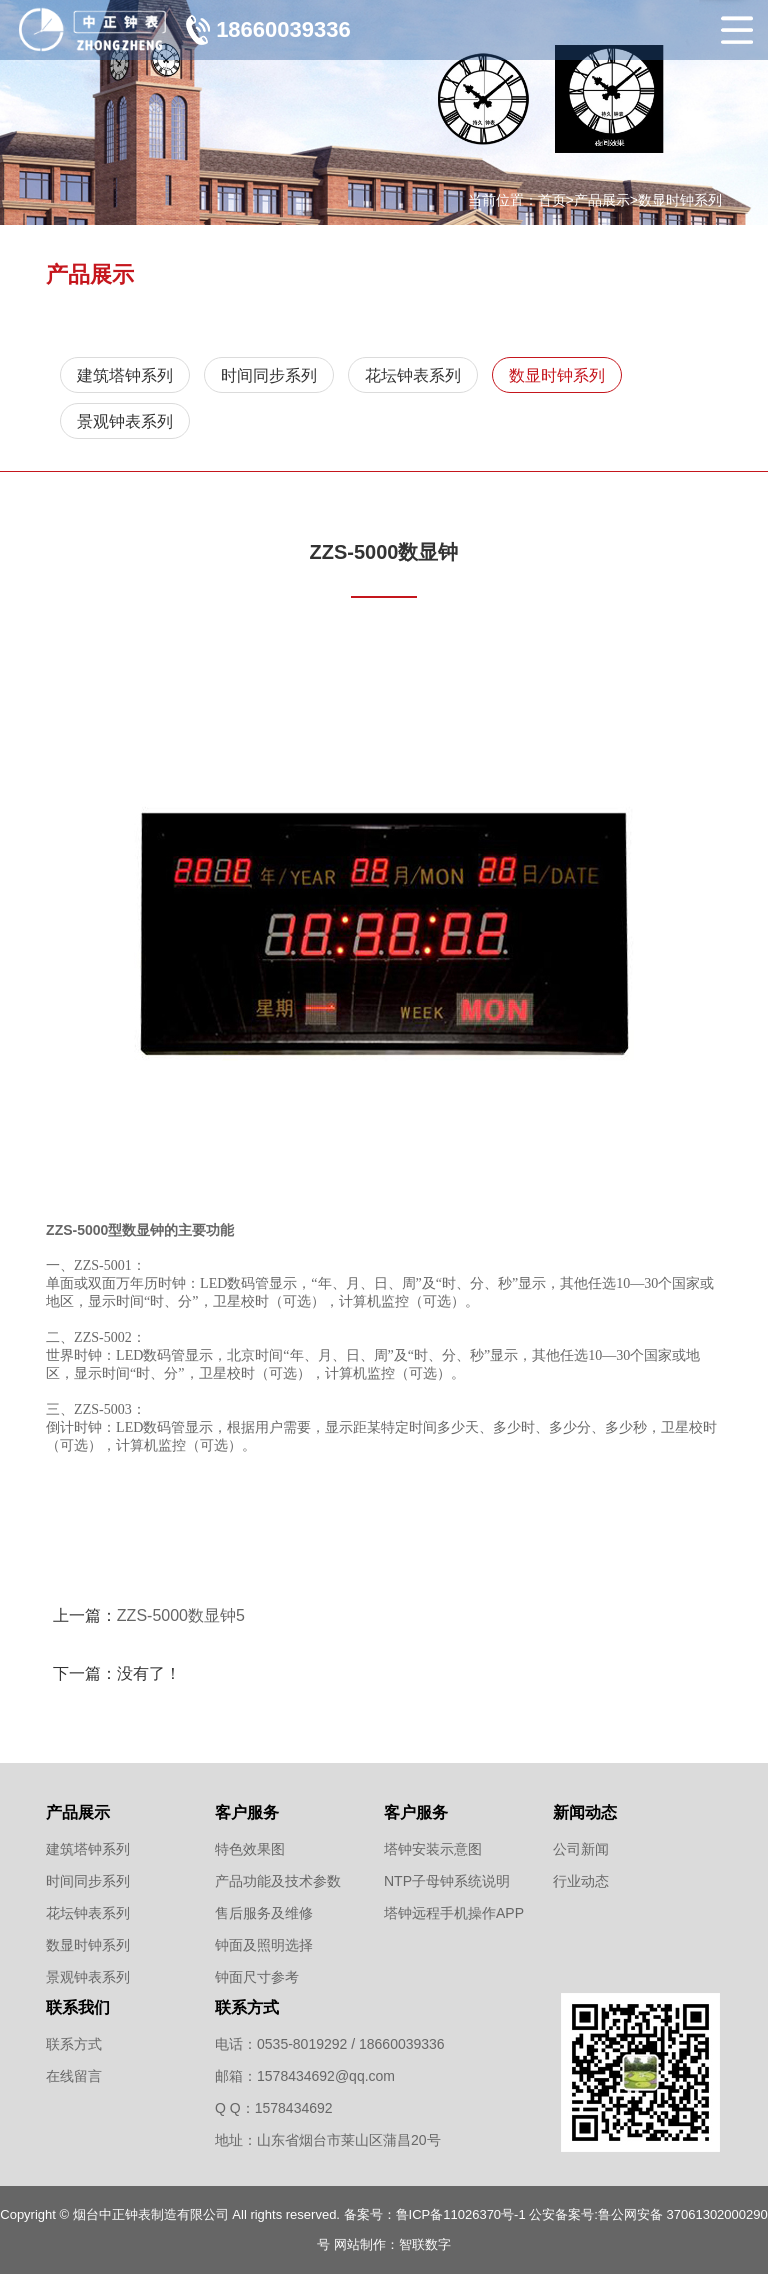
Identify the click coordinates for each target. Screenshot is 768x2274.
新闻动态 (585, 1812)
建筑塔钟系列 (125, 375)
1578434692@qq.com (326, 2076)
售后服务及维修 (264, 1913)
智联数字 (425, 2244)
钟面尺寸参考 (257, 1977)
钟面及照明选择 (264, 1945)
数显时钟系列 (680, 200)
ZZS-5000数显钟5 (181, 1615)
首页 (552, 200)
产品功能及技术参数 (278, 1881)
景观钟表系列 (125, 421)
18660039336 (283, 29)
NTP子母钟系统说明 (447, 1881)
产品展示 (602, 200)
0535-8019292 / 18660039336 (351, 2044)
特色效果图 (250, 1849)
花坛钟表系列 (413, 375)
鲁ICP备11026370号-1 (461, 2214)
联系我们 (78, 2007)
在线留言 (74, 2076)
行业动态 (581, 1881)
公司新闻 (581, 1849)
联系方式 (74, 2044)
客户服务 (247, 1812)
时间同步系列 (269, 375)
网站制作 (360, 2244)
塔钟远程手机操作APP (454, 1913)
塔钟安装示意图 (433, 1849)
